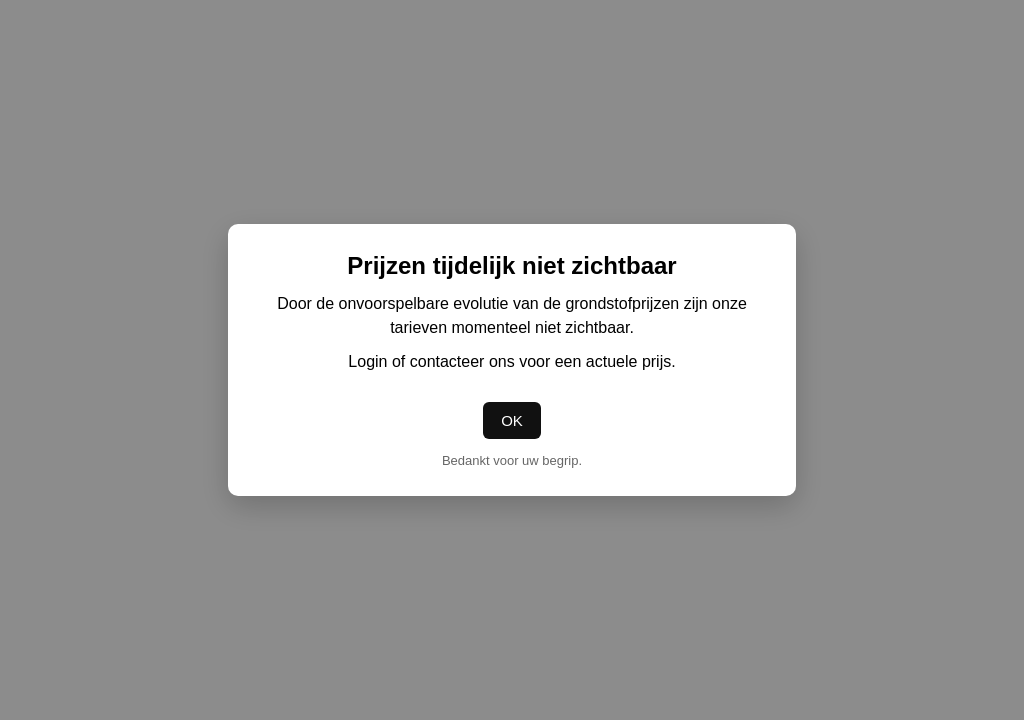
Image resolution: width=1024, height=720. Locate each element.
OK (512, 420)
